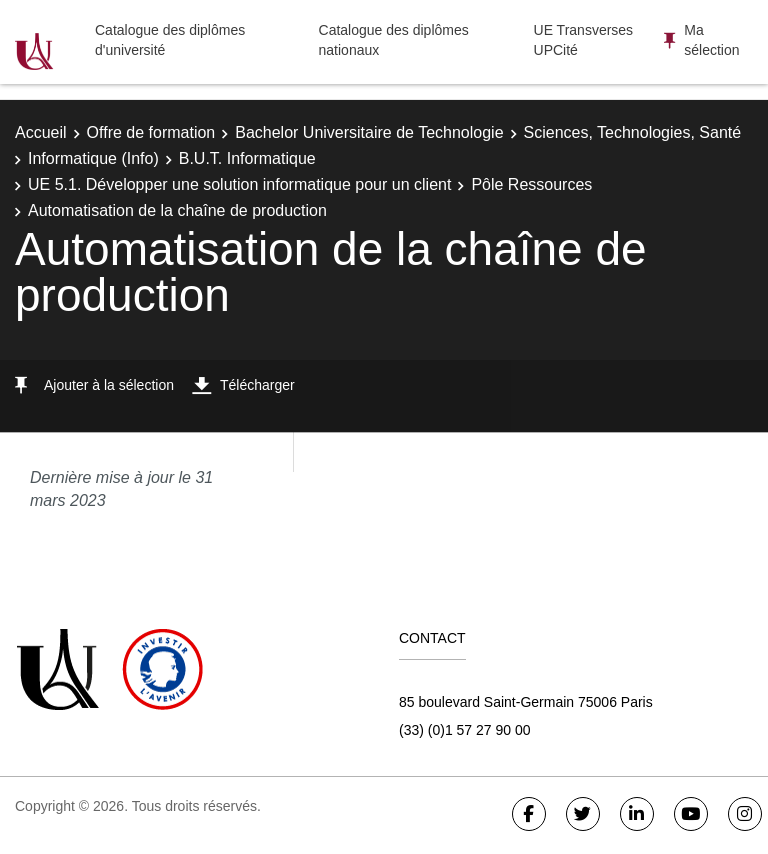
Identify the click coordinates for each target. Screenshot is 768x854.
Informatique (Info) (93, 158)
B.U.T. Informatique (247, 158)
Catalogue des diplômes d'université (170, 40)
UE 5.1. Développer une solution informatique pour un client (239, 184)
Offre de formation (151, 132)
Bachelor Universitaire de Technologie (369, 132)
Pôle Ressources (531, 184)
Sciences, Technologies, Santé (633, 132)
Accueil (41, 132)
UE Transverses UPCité (584, 40)
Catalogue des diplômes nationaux (394, 40)
